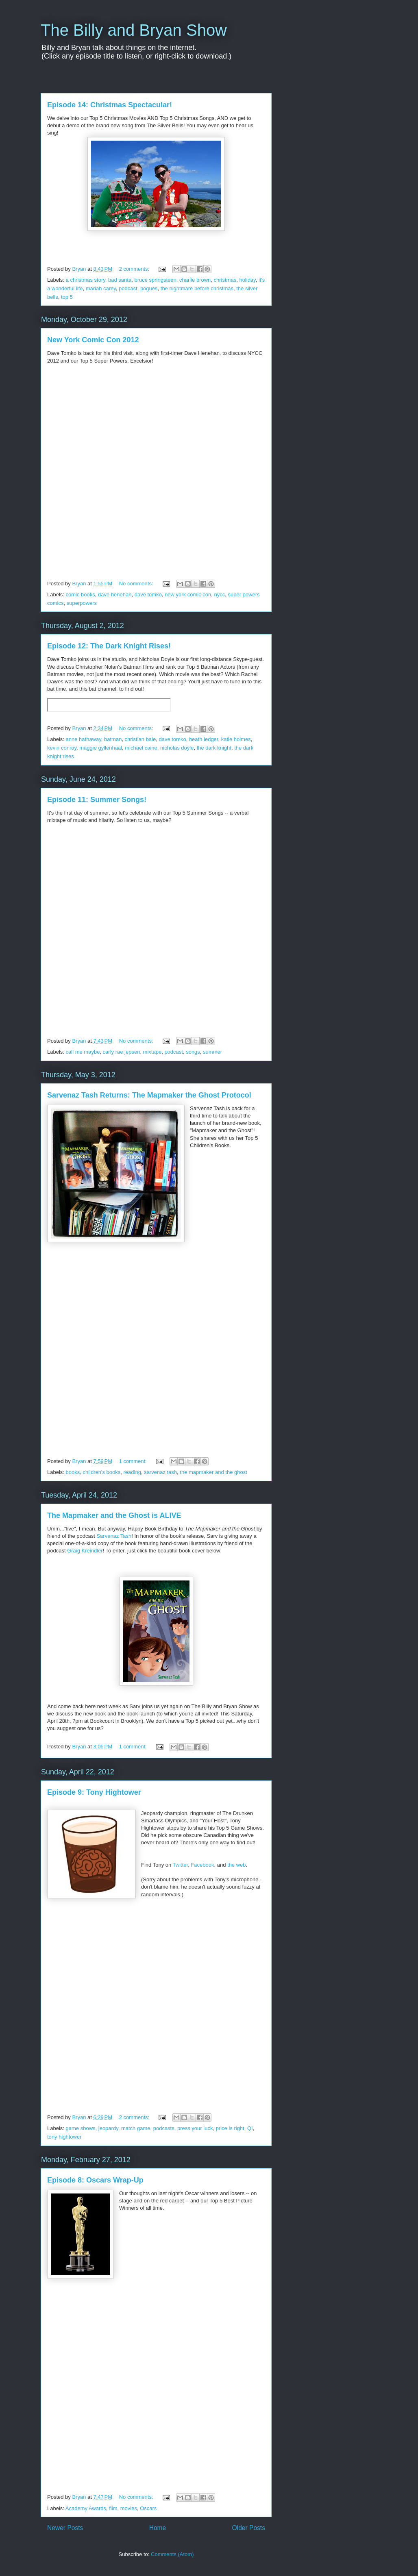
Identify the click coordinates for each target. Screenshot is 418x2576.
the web (236, 1865)
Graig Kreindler (84, 1551)
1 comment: (133, 1461)
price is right (230, 2128)
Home (157, 2527)
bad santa (119, 280)
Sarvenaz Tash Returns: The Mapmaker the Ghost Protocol (149, 1095)
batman (113, 739)
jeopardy (108, 2128)
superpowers (82, 603)
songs (193, 1052)
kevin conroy (61, 748)
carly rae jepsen (121, 1052)
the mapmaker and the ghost (213, 1472)
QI (250, 2128)
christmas (225, 280)
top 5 (67, 297)
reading (132, 1472)
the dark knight (214, 748)
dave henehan (114, 594)
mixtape (152, 1052)
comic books (80, 594)
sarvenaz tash (160, 1472)
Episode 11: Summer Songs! (96, 800)
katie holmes (236, 739)
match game (135, 2128)
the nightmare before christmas (197, 288)
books (73, 1472)
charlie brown (195, 280)
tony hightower (64, 2137)
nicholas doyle (177, 748)
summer (212, 1052)
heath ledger (203, 739)
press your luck (195, 2128)
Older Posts (248, 2527)
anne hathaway (83, 739)
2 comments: (135, 269)
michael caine (141, 748)
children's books (101, 1472)
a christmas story (85, 280)
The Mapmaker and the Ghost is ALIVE (114, 1515)
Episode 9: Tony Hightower (94, 1792)
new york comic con (188, 594)
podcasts (163, 2128)
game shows (81, 2128)
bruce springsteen (155, 280)
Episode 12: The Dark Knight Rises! (109, 646)
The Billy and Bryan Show (134, 30)
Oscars (148, 2508)
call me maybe (83, 1052)
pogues (149, 288)
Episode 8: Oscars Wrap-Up (95, 2180)
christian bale (140, 739)
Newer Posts (65, 2527)
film (113, 2508)
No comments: (137, 583)
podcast (128, 288)
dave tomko (148, 594)
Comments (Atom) (172, 2554)
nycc (219, 594)
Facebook (202, 1865)
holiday (247, 280)
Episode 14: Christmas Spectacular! (109, 105)
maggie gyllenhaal (100, 748)
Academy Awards (85, 2508)
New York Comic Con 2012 (93, 340)
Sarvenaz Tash (113, 1536)
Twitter (180, 1865)
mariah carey (101, 288)
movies (128, 2508)
